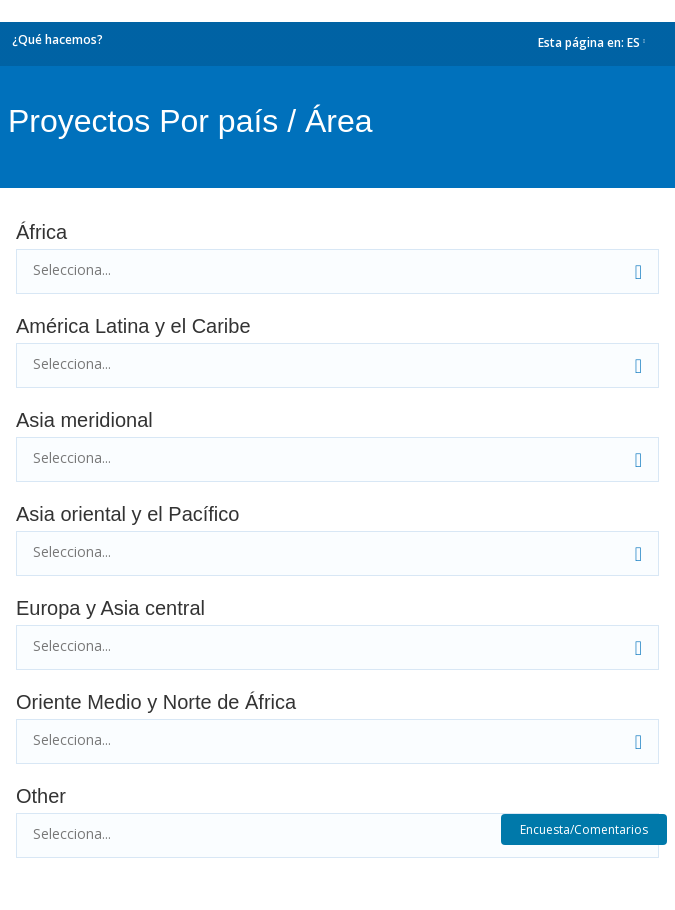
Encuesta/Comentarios (584, 829)
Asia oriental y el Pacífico (127, 514)
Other (41, 796)
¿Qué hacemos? (57, 39)
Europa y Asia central (110, 608)
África (41, 232)
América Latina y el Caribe (133, 326)
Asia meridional (84, 420)
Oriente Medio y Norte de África (156, 702)
